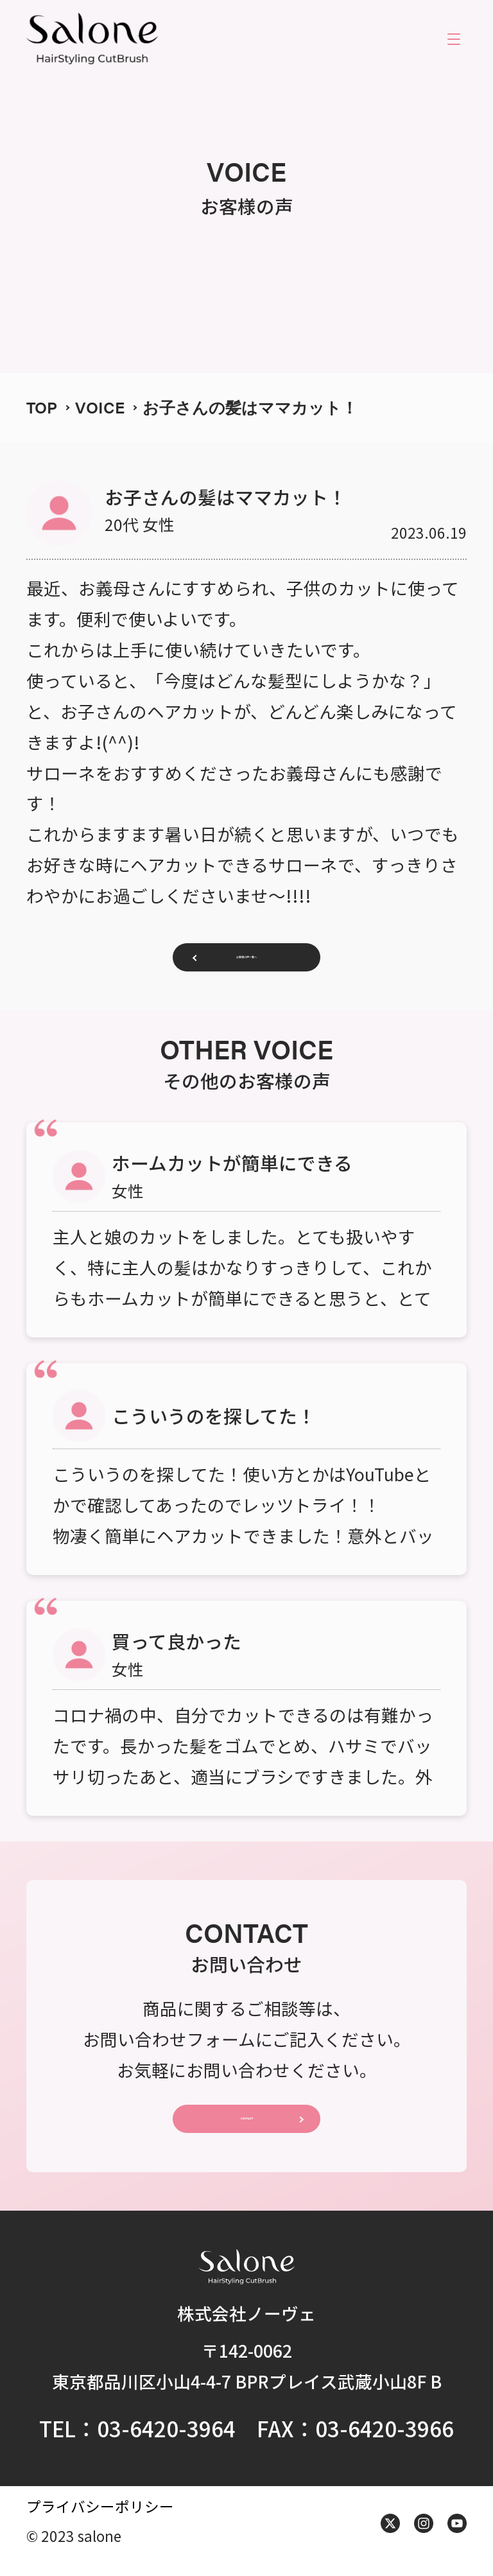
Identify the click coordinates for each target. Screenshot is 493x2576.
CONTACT (246, 2129)
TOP (41, 407)
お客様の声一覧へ (246, 961)
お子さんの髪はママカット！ (250, 407)
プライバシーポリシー (100, 2520)
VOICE (100, 407)
